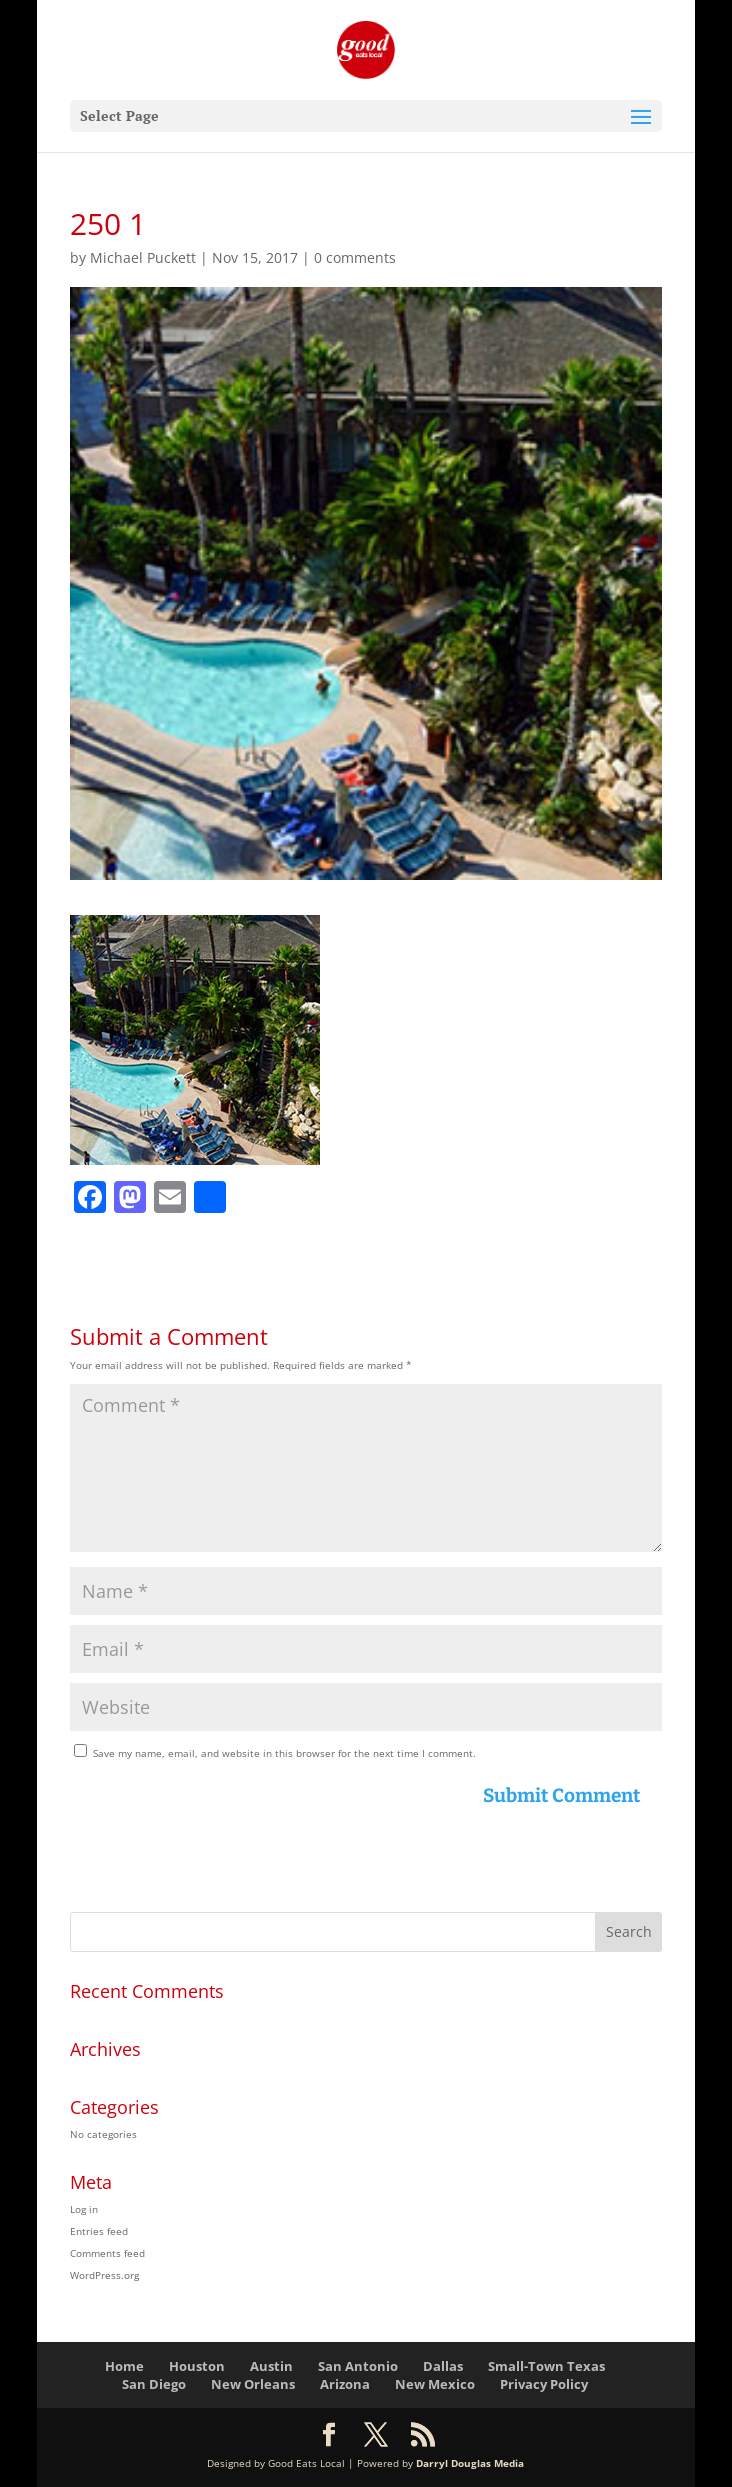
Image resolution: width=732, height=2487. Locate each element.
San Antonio (358, 2366)
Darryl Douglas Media (470, 2463)
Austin (271, 2366)
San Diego (154, 2384)
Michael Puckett (143, 257)
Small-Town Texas (546, 2366)
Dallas (443, 2366)
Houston (197, 2366)
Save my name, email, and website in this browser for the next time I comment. (284, 1753)
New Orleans (253, 2384)
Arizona (345, 2384)
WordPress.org (104, 2275)
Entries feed (99, 2231)
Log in (84, 2209)
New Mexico (435, 2384)
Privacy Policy (544, 2384)
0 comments (355, 257)
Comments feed (107, 2253)
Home (124, 2366)
